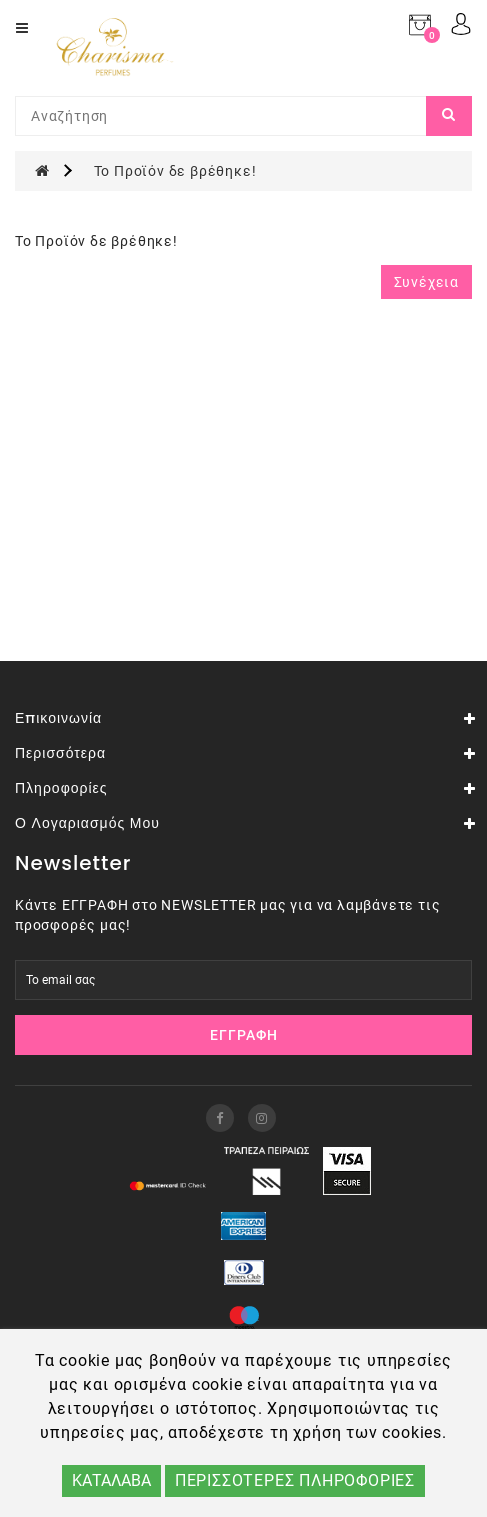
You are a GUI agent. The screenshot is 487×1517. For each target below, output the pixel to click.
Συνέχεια (426, 282)
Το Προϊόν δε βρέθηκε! (175, 171)
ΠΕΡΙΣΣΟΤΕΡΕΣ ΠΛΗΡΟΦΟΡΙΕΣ (295, 1480)
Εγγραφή (244, 1035)
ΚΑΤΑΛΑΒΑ (111, 1480)
